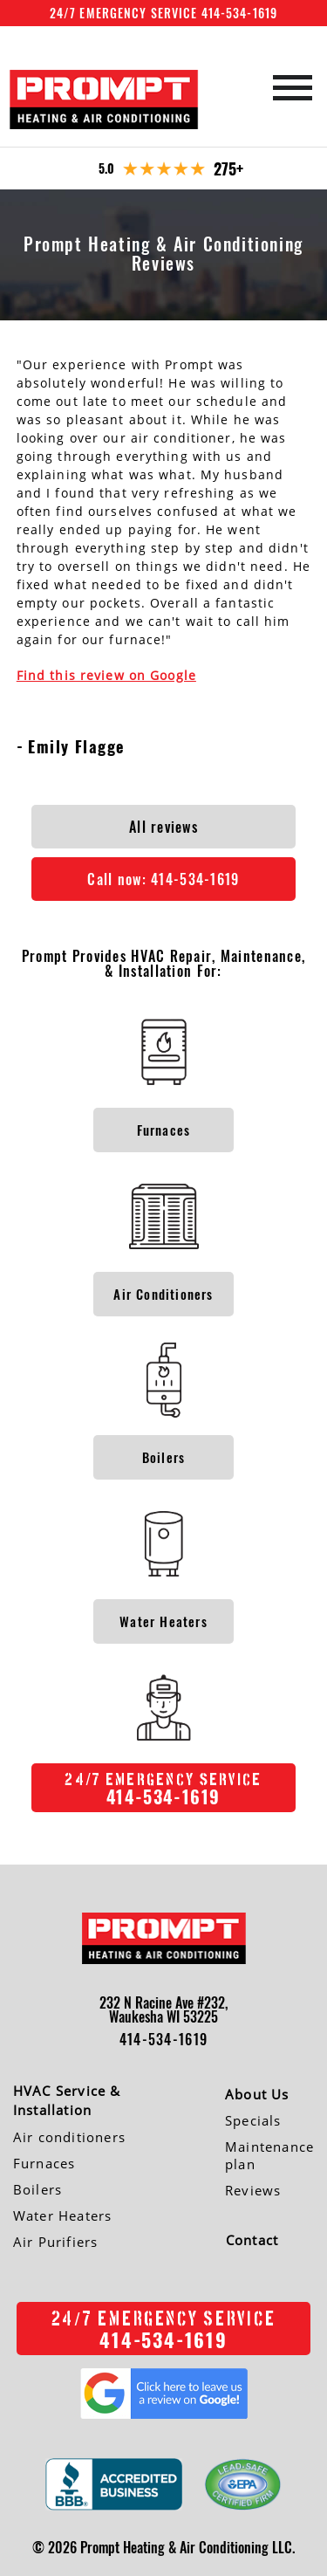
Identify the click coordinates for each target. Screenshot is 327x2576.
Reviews (253, 2190)
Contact (252, 2240)
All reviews (163, 826)
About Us (257, 2094)
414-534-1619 (163, 2039)
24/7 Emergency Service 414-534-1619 (163, 12)
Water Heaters (62, 2215)
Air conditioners (69, 2137)
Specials (253, 2120)
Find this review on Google (106, 675)
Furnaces (44, 2163)
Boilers (37, 2189)
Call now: (163, 879)
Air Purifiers (56, 2241)
